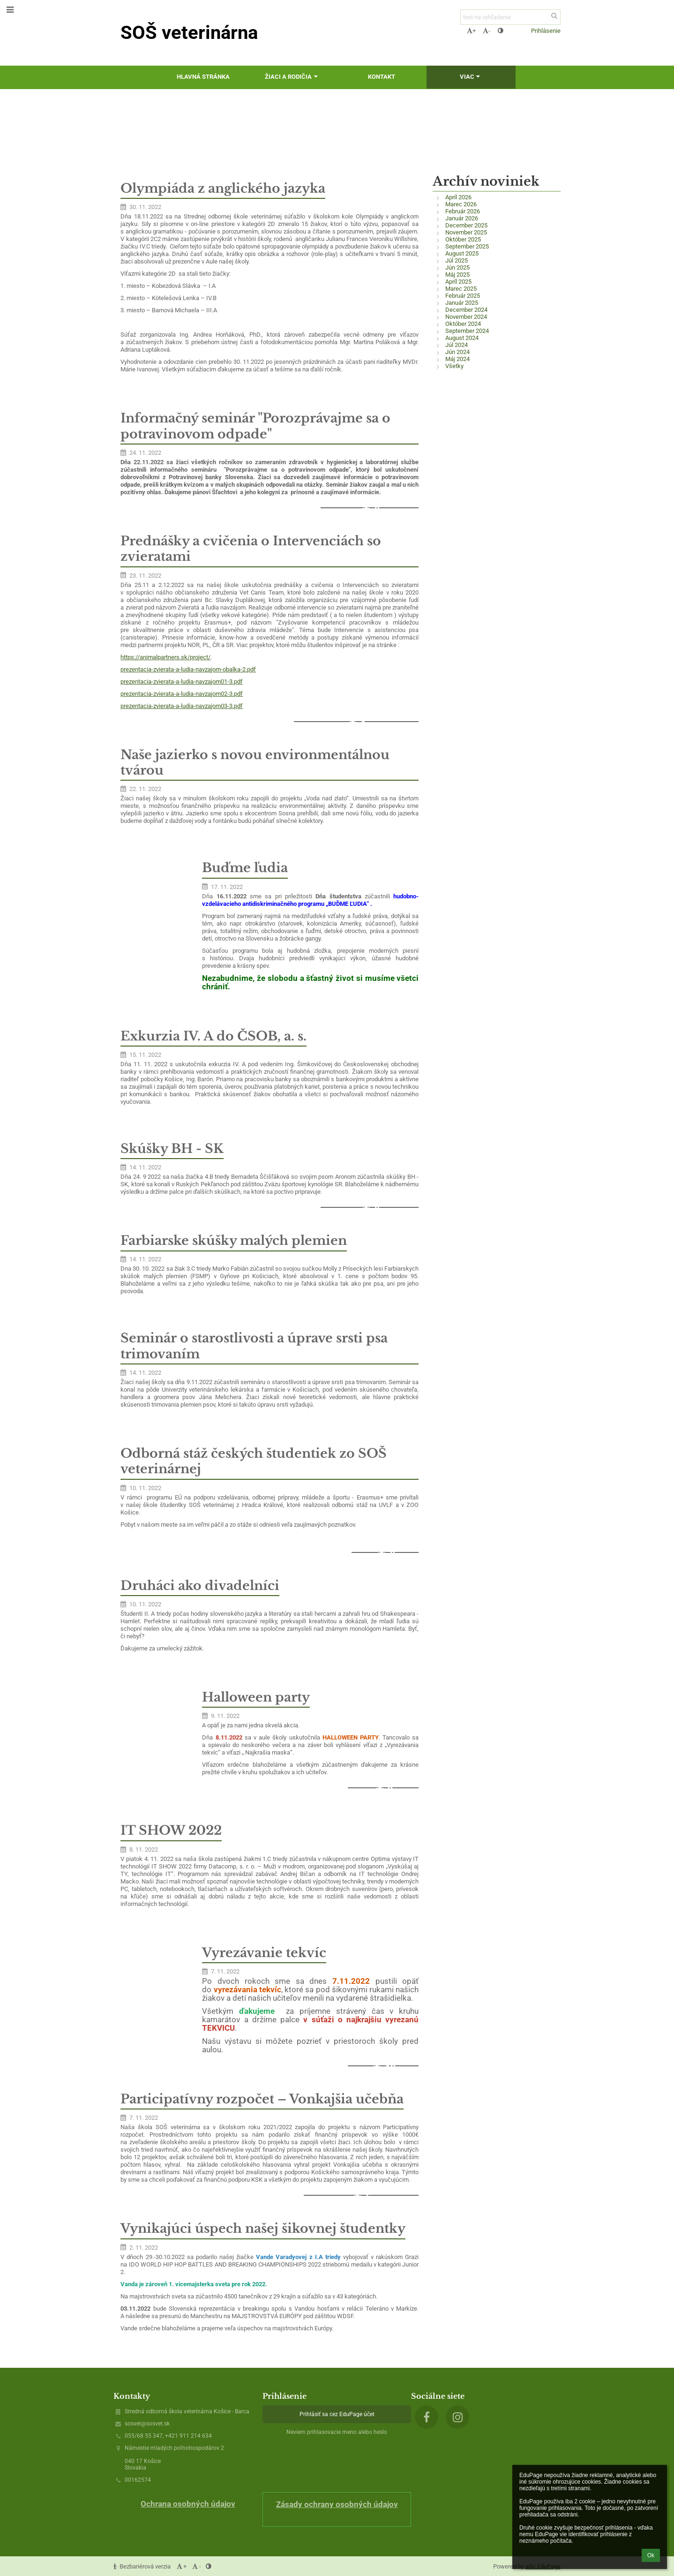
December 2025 (466, 225)
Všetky (454, 365)
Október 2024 (463, 323)
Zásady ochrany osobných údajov (337, 2504)
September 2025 (467, 246)
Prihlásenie (546, 30)
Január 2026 (461, 218)
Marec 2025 (461, 288)
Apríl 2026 (458, 197)
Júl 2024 (456, 344)
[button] (517, 30)
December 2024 (466, 309)
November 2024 (466, 316)
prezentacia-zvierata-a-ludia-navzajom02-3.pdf (181, 693)
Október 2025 (463, 239)
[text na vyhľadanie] (510, 17)
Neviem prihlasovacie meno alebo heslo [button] (336, 2432)
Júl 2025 (456, 260)
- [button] (486, 30)
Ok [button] (650, 2555)
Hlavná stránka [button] (203, 76)
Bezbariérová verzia (142, 2566)
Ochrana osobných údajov (188, 2503)
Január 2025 (461, 302)
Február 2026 (462, 211)
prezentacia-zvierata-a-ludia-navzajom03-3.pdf (181, 705)
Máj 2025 (457, 274)
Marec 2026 (461, 204)
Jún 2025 (457, 267)
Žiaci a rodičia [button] (292, 76)
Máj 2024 (457, 358)
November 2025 (466, 232)
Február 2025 (462, 295)
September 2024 (467, 330)
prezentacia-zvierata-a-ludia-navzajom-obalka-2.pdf (188, 669)
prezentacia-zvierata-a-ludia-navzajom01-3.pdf (181, 681)
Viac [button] (471, 76)
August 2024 (462, 337)
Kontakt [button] (381, 76)
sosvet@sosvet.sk (147, 2423)
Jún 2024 (457, 351)
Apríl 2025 (458, 281)
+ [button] (471, 30)
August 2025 (462, 253)
